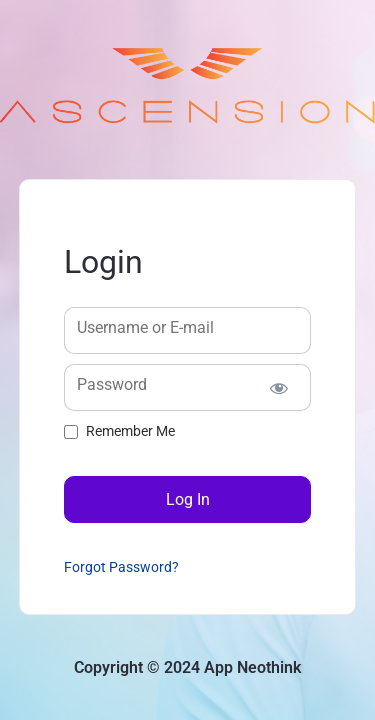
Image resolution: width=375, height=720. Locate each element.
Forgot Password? (121, 567)
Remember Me (130, 431)
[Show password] (278, 387)
